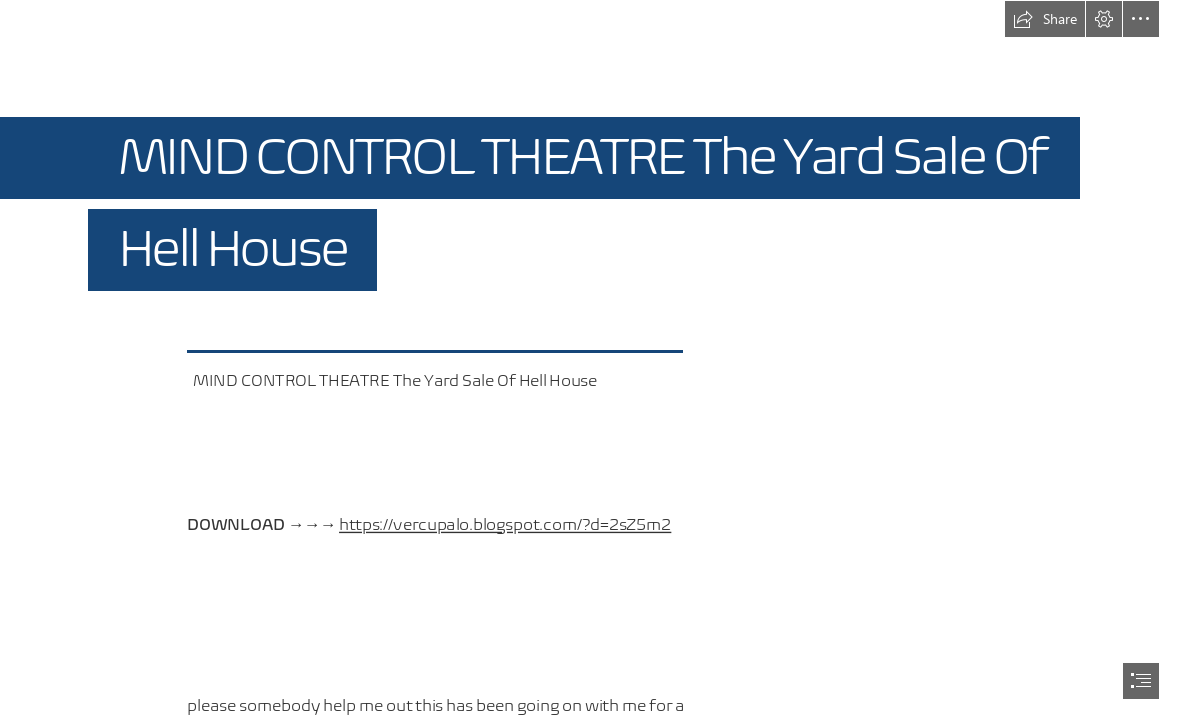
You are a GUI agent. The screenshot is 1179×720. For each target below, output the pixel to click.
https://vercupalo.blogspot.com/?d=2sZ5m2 (505, 524)
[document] (589, 360)
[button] (1045, 19)
